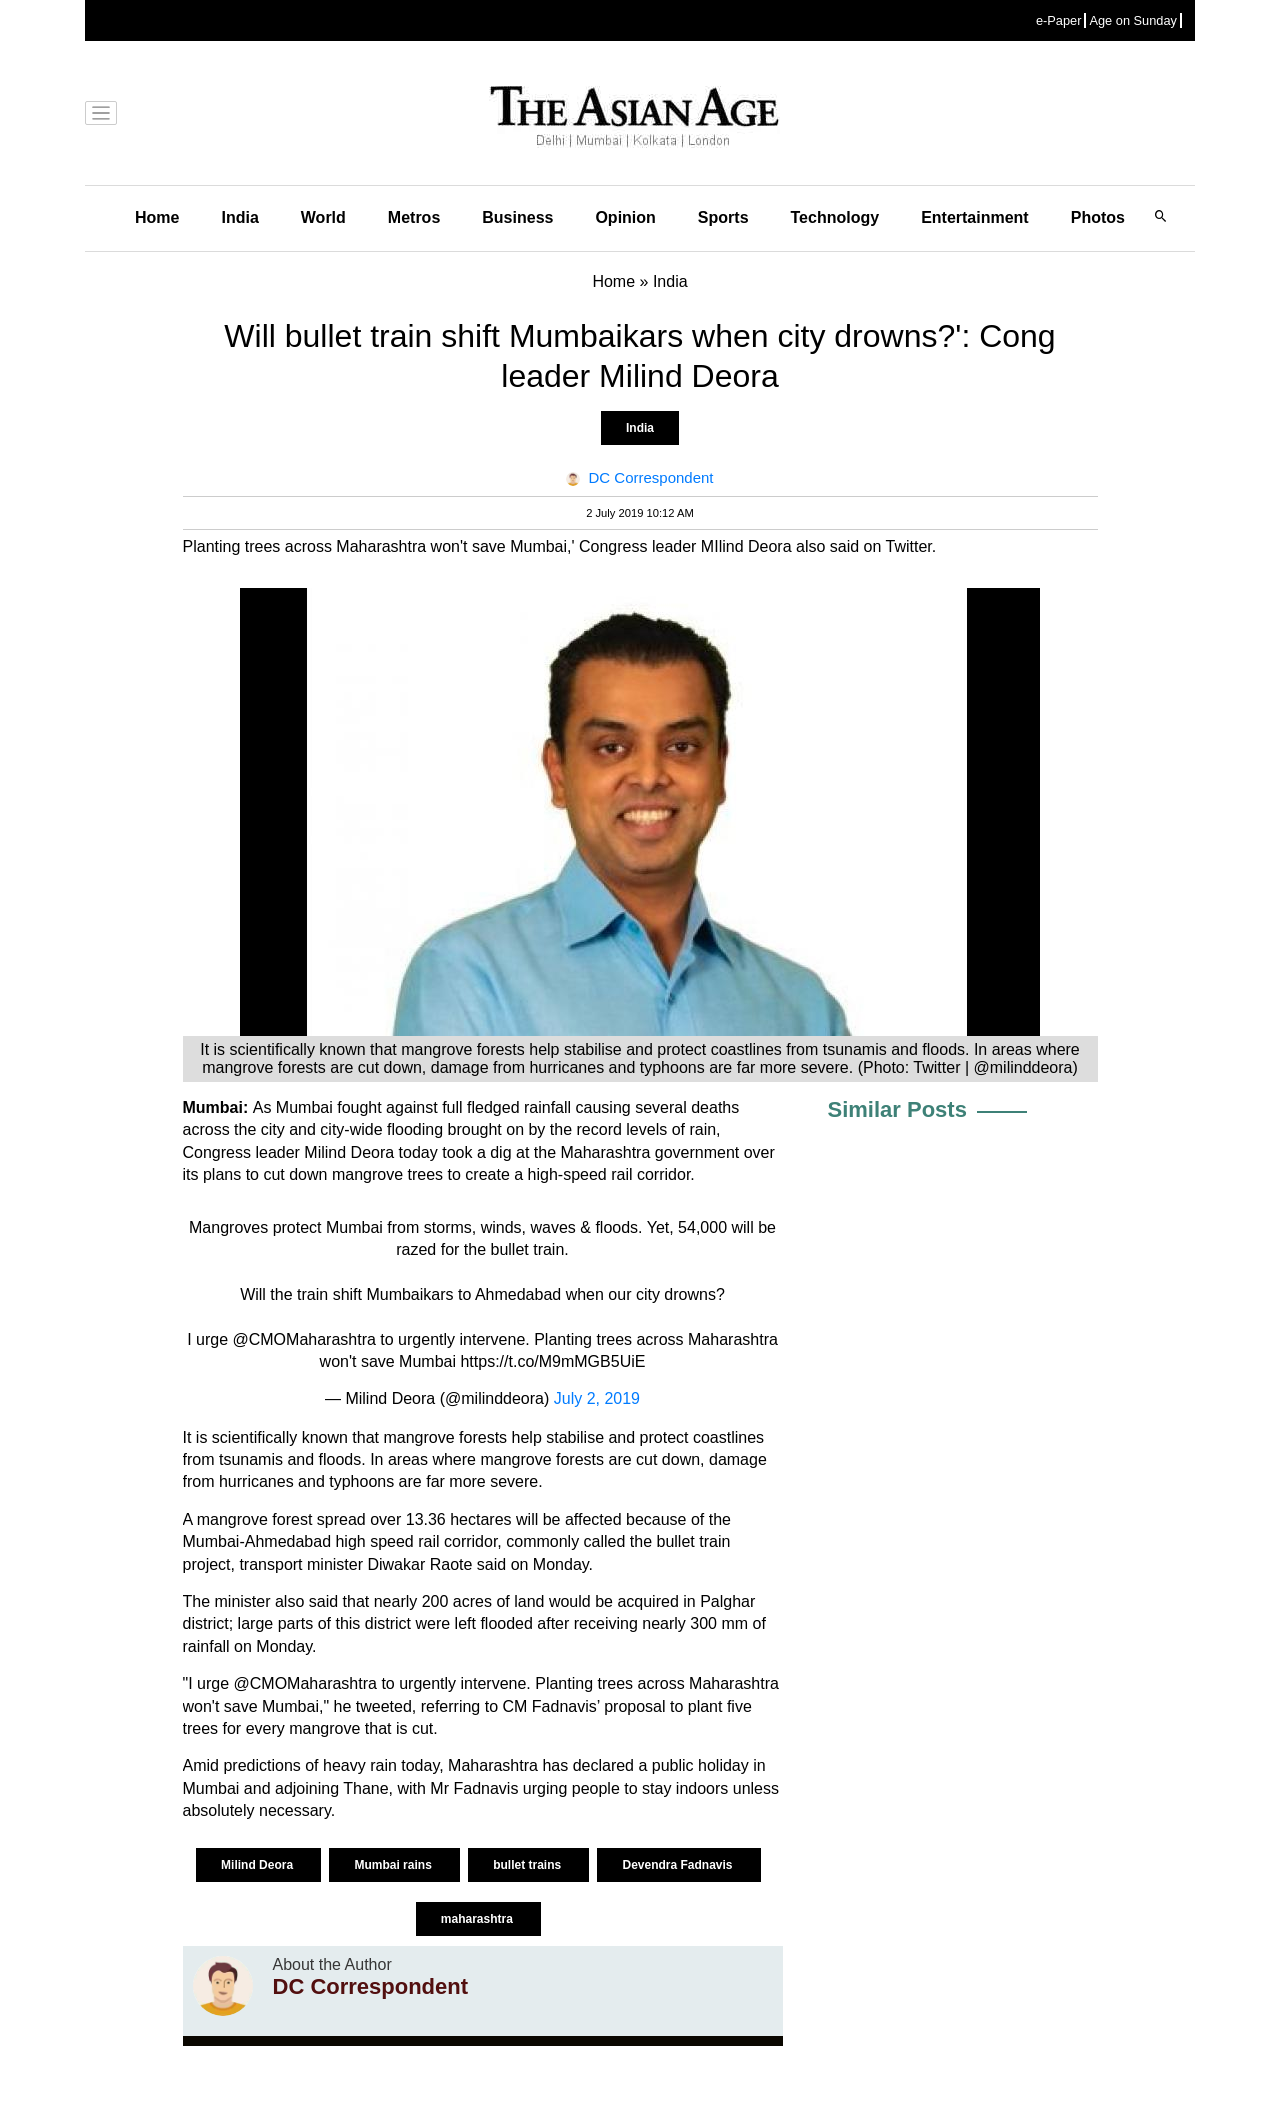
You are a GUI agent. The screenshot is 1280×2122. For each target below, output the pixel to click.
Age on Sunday (1133, 20)
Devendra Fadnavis (678, 1865)
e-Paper (1059, 20)
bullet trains (528, 1865)
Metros (414, 217)
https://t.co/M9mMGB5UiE (552, 1361)
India (239, 217)
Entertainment (975, 217)
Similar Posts (897, 1109)
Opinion (625, 217)
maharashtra (478, 1919)
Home (157, 217)
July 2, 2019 (597, 1398)
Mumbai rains (394, 1865)
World (323, 217)
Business (517, 217)
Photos (1098, 217)
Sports (723, 217)
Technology (835, 217)
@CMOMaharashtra (303, 1339)
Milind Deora (258, 1865)
